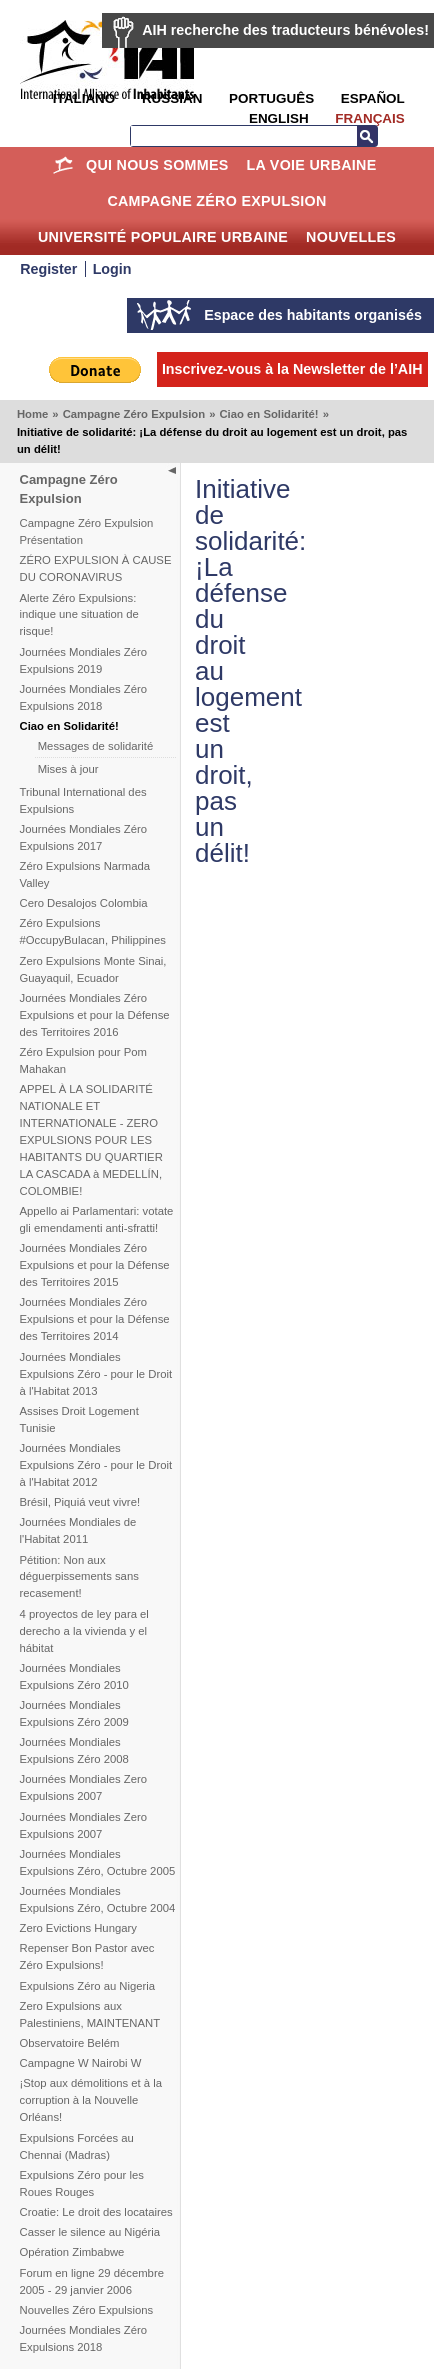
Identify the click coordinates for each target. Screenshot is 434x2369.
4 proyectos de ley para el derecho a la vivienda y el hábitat (84, 1631)
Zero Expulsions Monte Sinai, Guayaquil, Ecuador (93, 969)
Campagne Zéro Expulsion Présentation (87, 531)
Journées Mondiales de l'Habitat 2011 (78, 1530)
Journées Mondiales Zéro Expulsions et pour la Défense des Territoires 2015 (95, 1265)
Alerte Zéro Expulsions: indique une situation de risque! (79, 615)
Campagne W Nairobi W (81, 2063)
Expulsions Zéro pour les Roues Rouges (82, 2183)
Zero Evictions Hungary (78, 1928)
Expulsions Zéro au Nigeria (88, 1986)
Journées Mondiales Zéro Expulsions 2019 (83, 660)
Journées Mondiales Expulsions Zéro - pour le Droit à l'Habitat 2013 (96, 1374)
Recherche (367, 136)
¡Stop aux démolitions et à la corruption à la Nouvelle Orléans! (91, 2100)
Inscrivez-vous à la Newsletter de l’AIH (292, 369)
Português (271, 98)
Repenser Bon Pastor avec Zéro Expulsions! (87, 1956)
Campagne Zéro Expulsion (216, 201)
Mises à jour (68, 769)
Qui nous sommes (157, 165)
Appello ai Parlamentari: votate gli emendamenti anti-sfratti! (97, 1219)
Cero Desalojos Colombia (84, 903)
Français (369, 118)
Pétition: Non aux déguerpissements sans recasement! (79, 1577)
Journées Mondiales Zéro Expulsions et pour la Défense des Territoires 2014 (95, 1319)
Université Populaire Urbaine (163, 237)
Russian (172, 98)
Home (62, 165)
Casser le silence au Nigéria (90, 2232)
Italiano (84, 98)
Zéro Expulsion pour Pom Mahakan (83, 1060)
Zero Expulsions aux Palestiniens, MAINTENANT (90, 2014)
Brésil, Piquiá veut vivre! (80, 1502)
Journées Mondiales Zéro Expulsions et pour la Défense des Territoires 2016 (95, 1015)
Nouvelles (351, 237)
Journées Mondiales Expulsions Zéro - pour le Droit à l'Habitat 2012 (96, 1465)
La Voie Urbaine (311, 165)
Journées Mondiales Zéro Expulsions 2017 (83, 837)
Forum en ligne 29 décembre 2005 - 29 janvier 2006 (92, 2281)
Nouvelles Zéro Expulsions (87, 2310)
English (279, 118)
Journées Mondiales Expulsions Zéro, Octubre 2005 (98, 1862)
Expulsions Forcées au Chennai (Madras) (77, 2146)
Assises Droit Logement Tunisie (79, 1419)
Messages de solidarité (96, 746)
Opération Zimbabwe (72, 2252)
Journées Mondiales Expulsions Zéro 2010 (74, 1676)
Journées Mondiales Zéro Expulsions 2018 (83, 697)
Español (373, 98)
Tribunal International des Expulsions (83, 800)
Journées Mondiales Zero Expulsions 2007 (83, 1787)
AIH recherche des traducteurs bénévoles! (285, 30)
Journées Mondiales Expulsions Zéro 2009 (74, 1713)
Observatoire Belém (70, 2043)
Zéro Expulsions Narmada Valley (85, 874)
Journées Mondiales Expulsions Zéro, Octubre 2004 (98, 1899)
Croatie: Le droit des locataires (96, 2212)
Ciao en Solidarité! (268, 414)
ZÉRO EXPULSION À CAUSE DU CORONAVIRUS (96, 568)
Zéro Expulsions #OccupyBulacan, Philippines (93, 931)
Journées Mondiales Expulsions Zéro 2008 (74, 1750)
